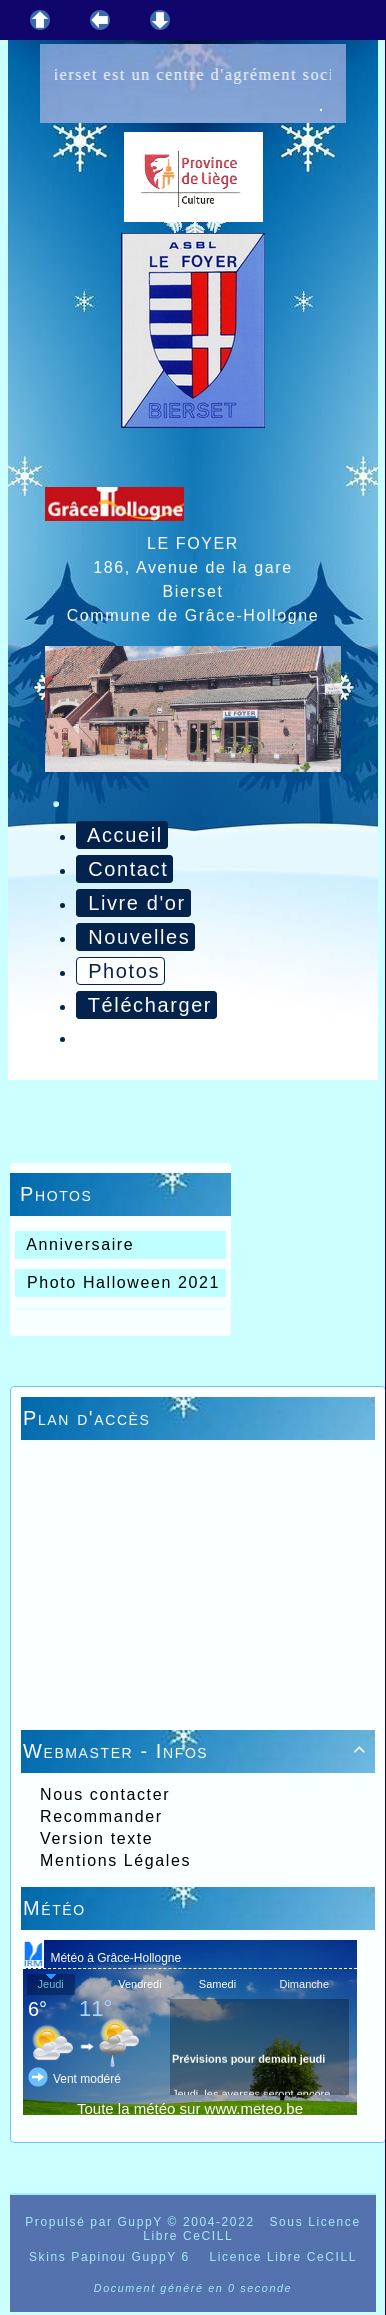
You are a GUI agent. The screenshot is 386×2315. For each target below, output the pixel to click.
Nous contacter (102, 1794)
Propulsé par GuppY (96, 2222)
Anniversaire (77, 1244)
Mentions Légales (112, 1860)
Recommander (98, 1816)
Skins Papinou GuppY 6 (114, 2257)
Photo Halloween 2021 (120, 1282)
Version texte (93, 1838)
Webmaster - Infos (198, 1751)
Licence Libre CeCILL (281, 2257)
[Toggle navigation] (56, 804)
